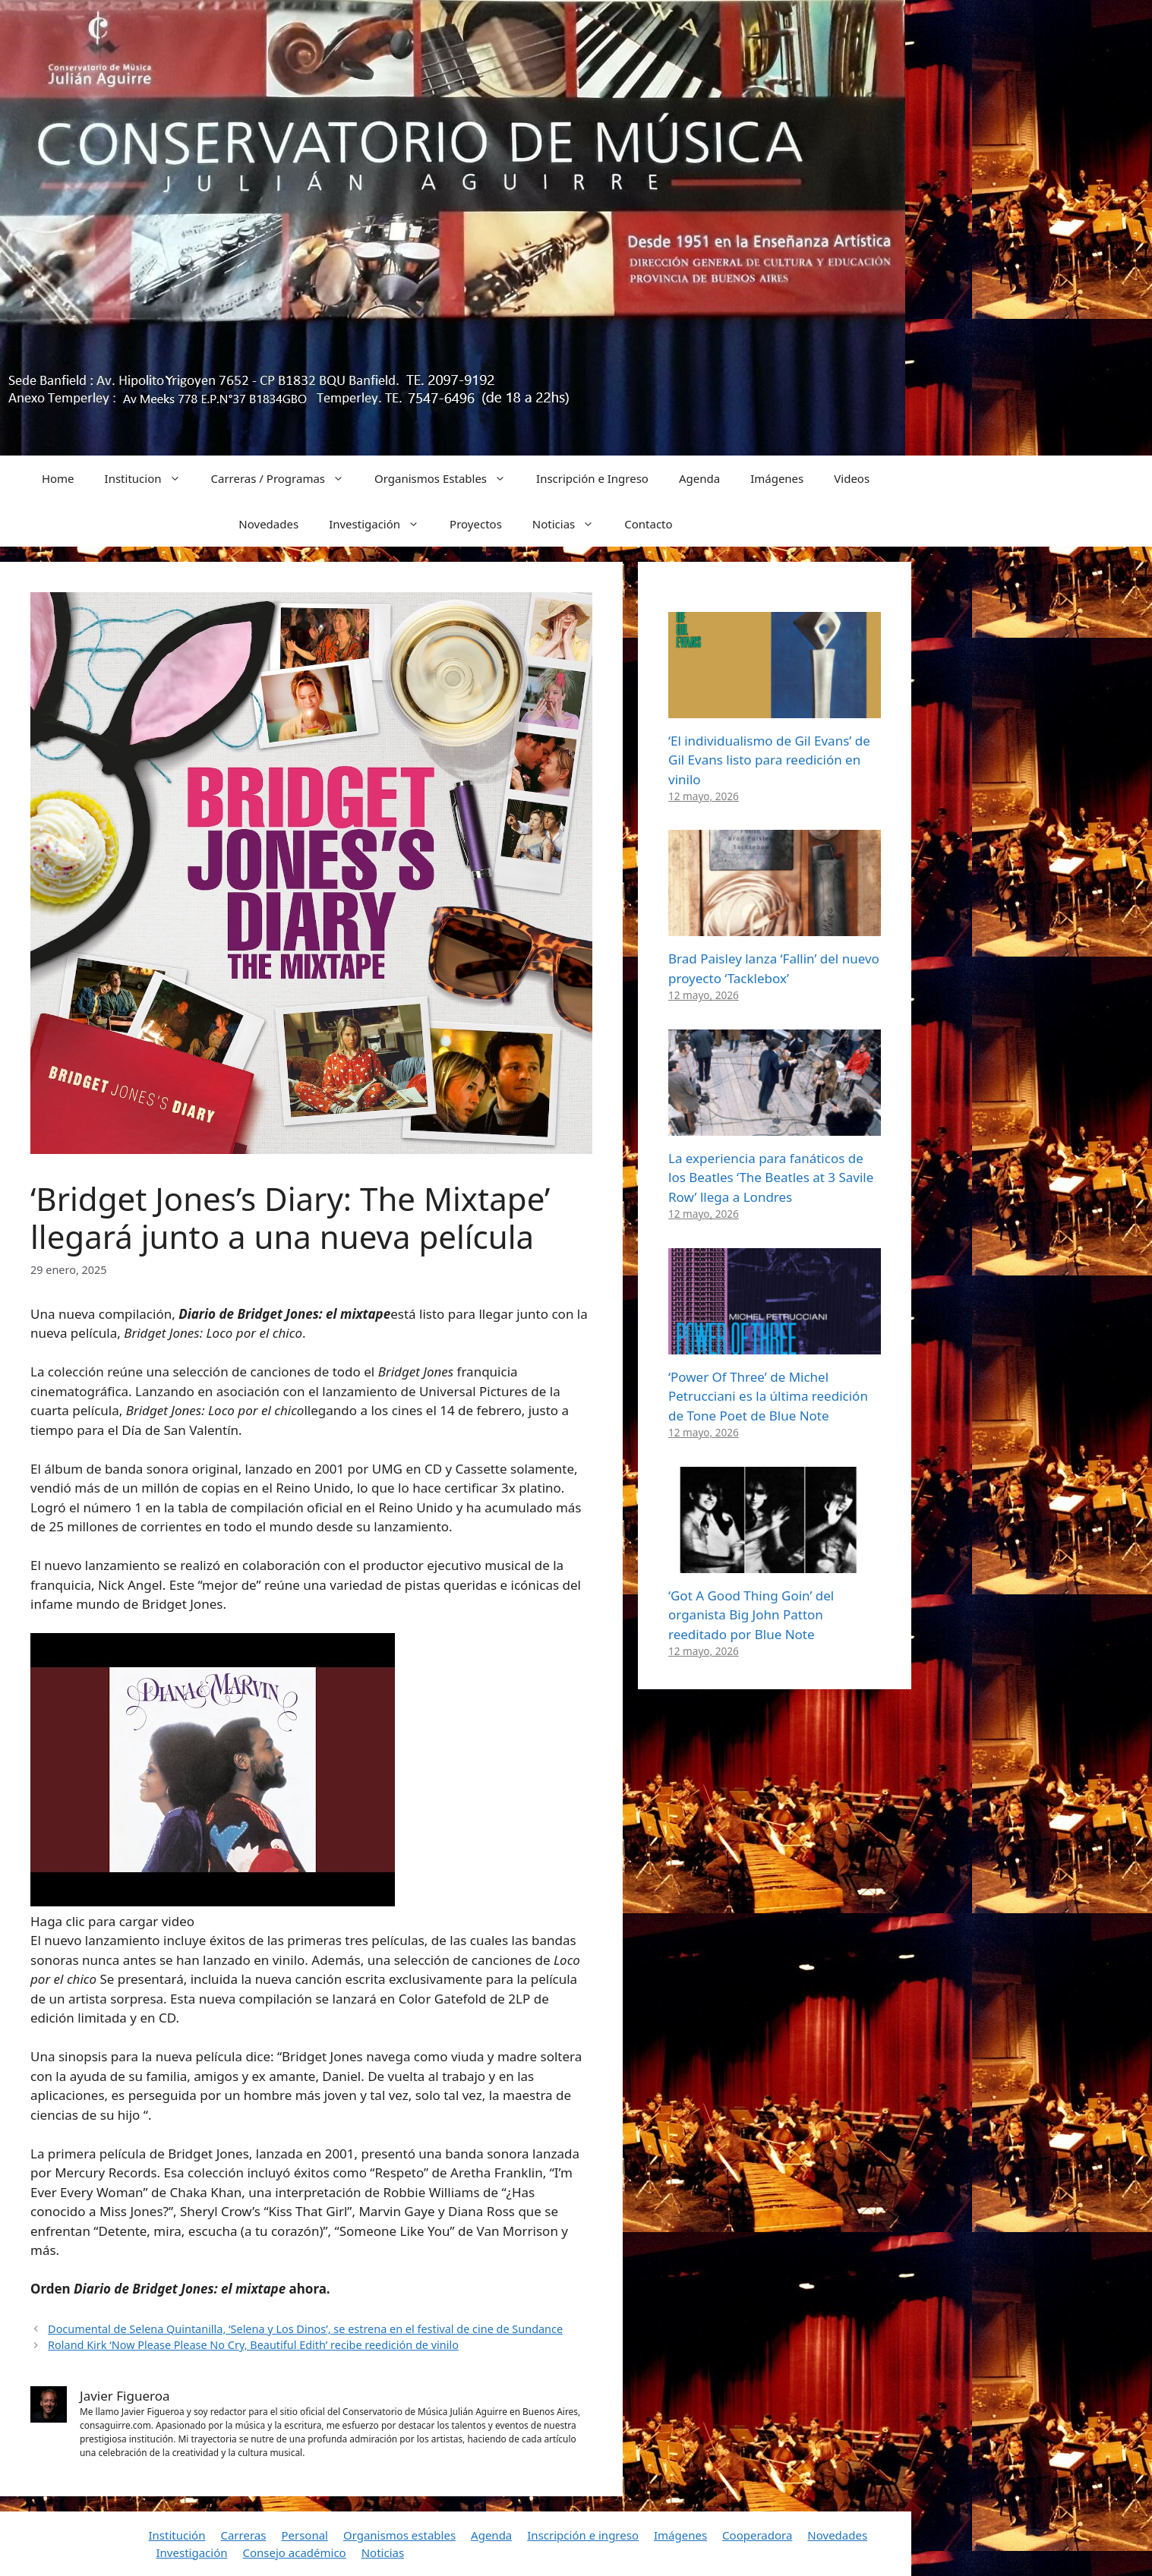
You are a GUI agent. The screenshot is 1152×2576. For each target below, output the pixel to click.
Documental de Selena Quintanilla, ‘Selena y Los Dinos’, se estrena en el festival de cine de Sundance (305, 2329)
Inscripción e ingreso (583, 2535)
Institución (177, 2535)
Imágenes (776, 478)
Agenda (699, 478)
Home (58, 478)
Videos (852, 478)
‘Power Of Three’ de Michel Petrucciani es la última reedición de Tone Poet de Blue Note (768, 1396)
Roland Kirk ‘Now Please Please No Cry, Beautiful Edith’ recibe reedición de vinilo (253, 2345)
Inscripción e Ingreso (592, 478)
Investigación (381, 524)
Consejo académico (294, 2552)
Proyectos (476, 523)
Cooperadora (757, 2535)
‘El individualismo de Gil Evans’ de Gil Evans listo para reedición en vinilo (769, 760)
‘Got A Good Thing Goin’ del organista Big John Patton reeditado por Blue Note (751, 1615)
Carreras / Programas (285, 478)
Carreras (243, 2535)
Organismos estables (399, 2535)
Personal (304, 2535)
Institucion (150, 478)
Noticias (570, 524)
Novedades (268, 523)
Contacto (648, 523)
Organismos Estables (447, 478)
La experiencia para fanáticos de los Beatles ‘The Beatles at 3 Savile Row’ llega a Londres (770, 1177)
